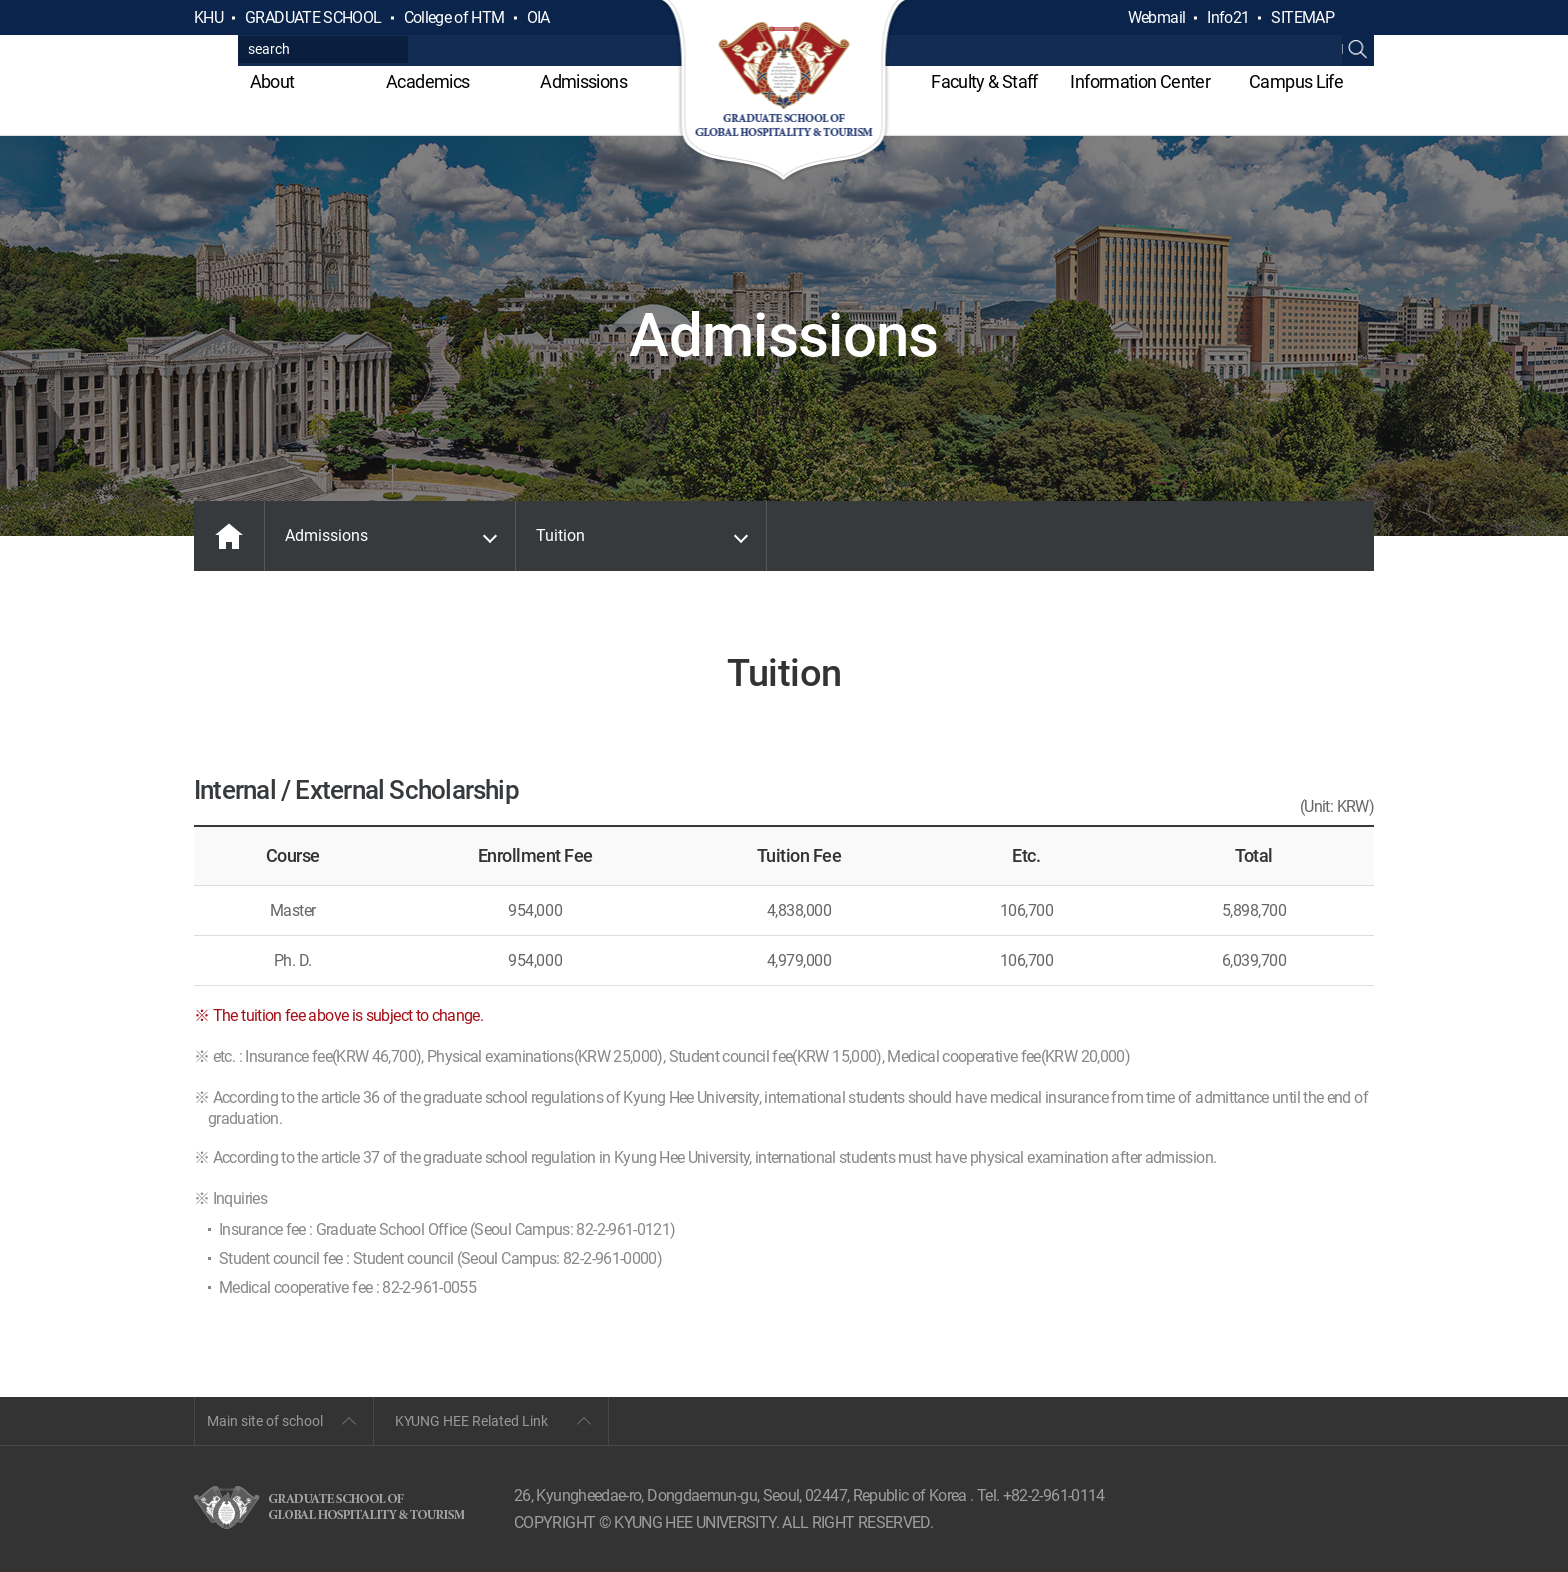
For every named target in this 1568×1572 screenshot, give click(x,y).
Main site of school (265, 1421)
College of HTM (454, 17)
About (272, 81)
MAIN (229, 536)
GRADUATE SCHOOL (313, 17)
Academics (427, 81)
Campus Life (1296, 81)
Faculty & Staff (984, 81)
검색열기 (1358, 18)
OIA (538, 17)
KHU (208, 17)
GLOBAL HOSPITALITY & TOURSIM (784, 92)
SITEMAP (1302, 17)
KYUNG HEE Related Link (471, 1421)
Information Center (1139, 81)
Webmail (1157, 17)
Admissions (583, 81)
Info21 (1228, 17)
